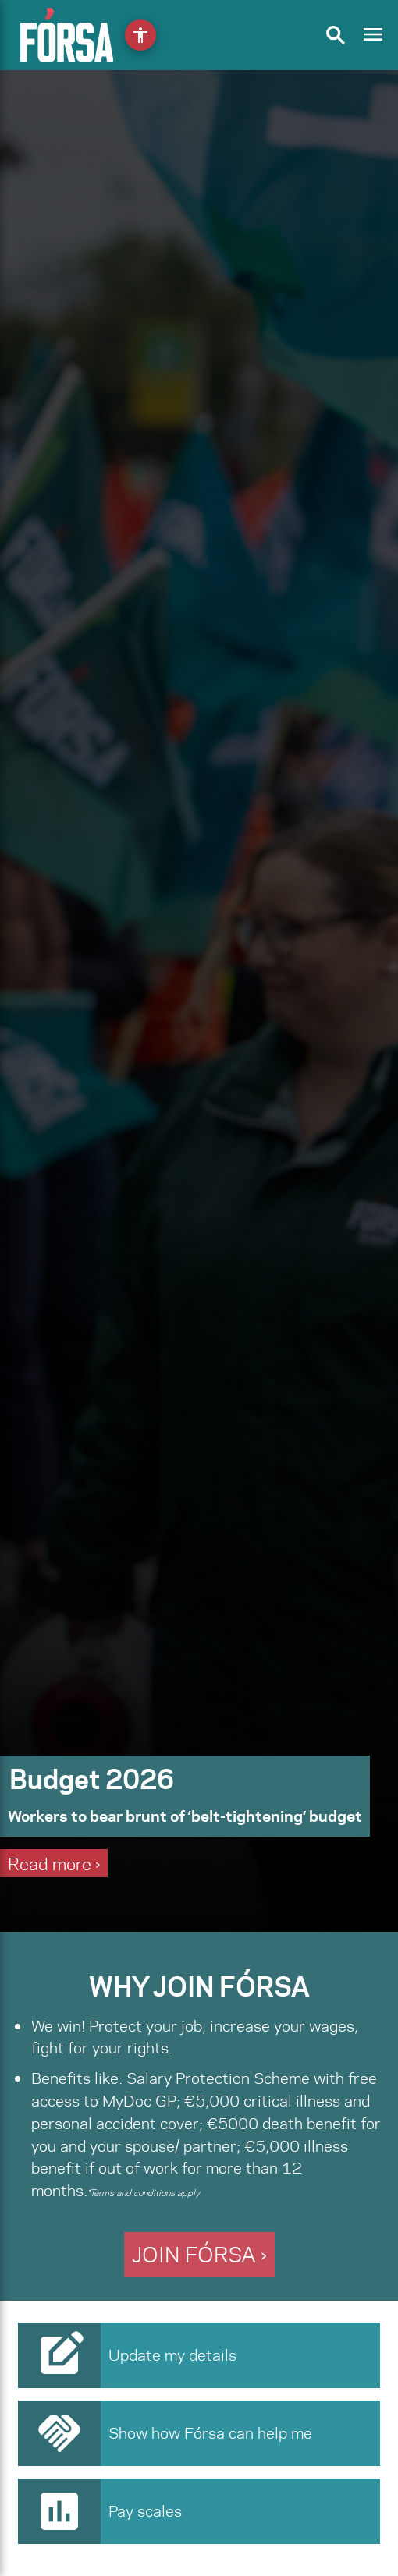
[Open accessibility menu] (140, 35)
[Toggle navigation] (373, 35)
